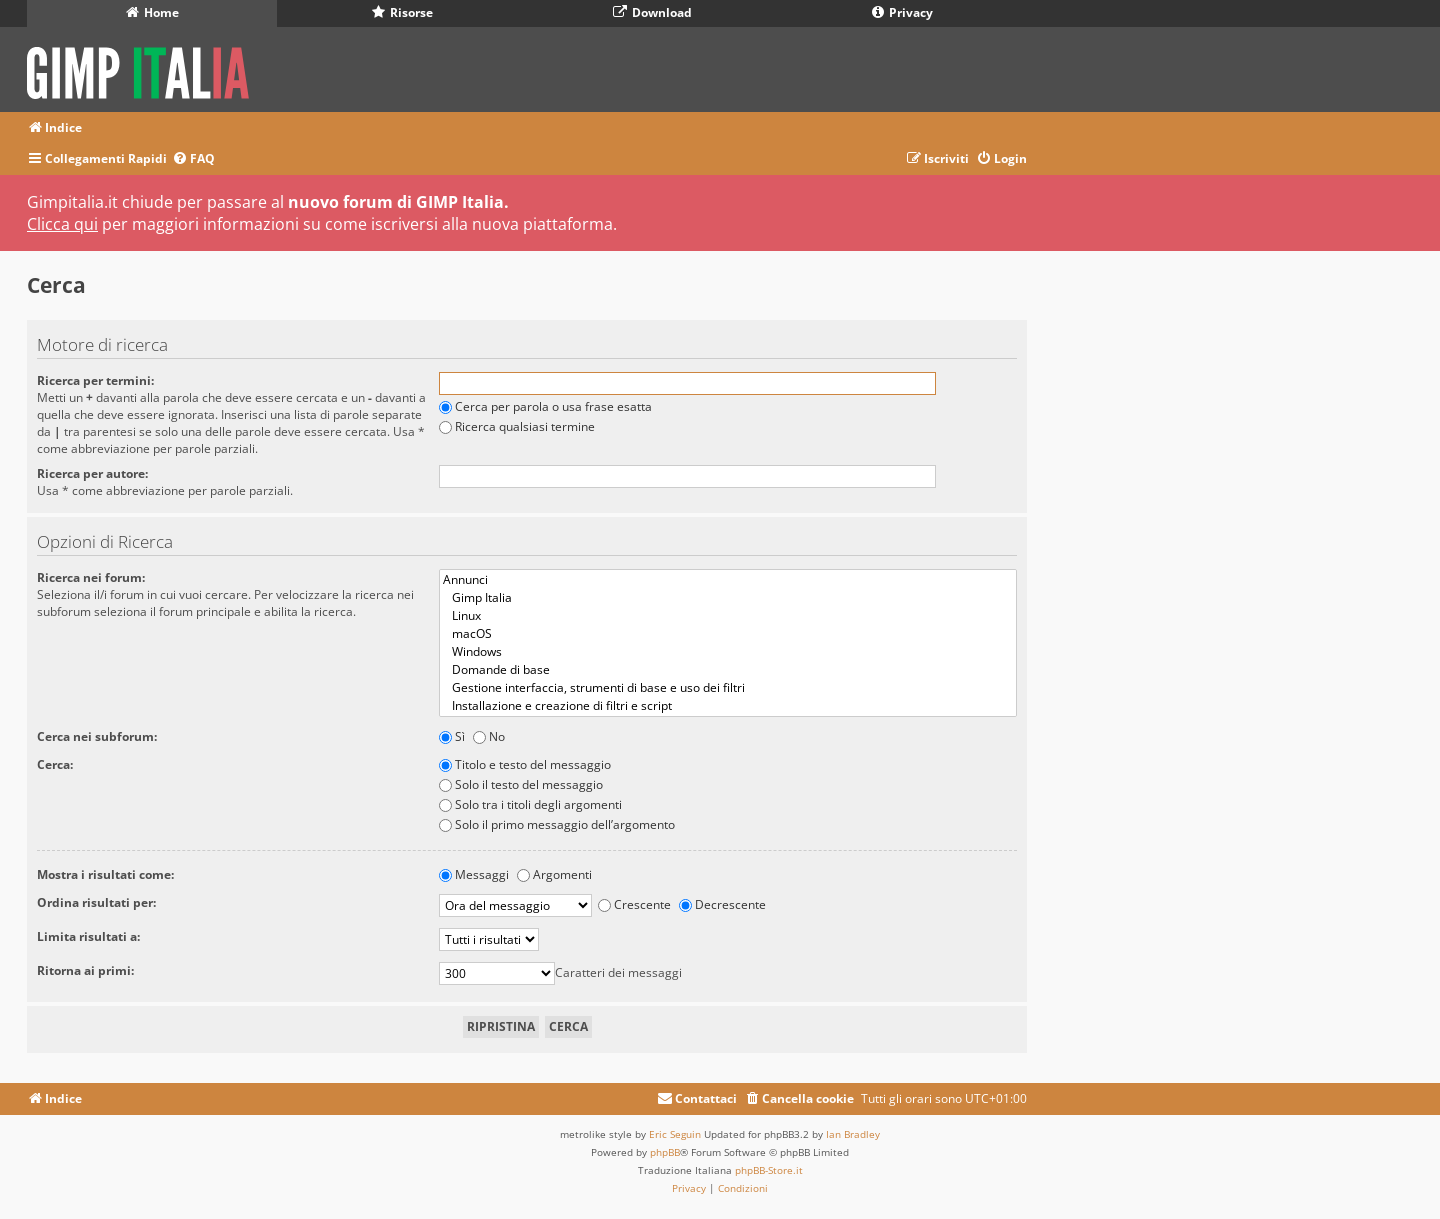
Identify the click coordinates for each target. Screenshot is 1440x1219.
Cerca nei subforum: (97, 736)
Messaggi (474, 874)
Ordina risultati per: (96, 902)
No (489, 736)
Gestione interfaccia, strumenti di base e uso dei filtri (728, 688)
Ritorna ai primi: (85, 970)
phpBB (665, 1152)
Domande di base (728, 670)
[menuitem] (193, 159)
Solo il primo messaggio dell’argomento (557, 824)
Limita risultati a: (88, 936)
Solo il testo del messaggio (521, 784)
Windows (728, 652)
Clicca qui (62, 224)
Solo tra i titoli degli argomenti (530, 804)
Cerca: (55, 764)
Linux (728, 616)
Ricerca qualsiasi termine (517, 426)
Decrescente (722, 904)
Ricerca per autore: (92, 473)
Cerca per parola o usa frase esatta (545, 406)
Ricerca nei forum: (91, 577)
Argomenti (554, 874)
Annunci (728, 580)
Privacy (902, 12)
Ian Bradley (853, 1134)
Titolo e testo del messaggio (525, 764)
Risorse (402, 12)
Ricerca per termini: (95, 380)
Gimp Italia (728, 598)
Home (152, 12)
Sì (452, 736)
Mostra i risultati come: (105, 874)
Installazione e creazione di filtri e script (728, 706)
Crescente (634, 904)
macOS (728, 634)
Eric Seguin (675, 1134)
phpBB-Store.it (769, 1170)
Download (652, 12)
